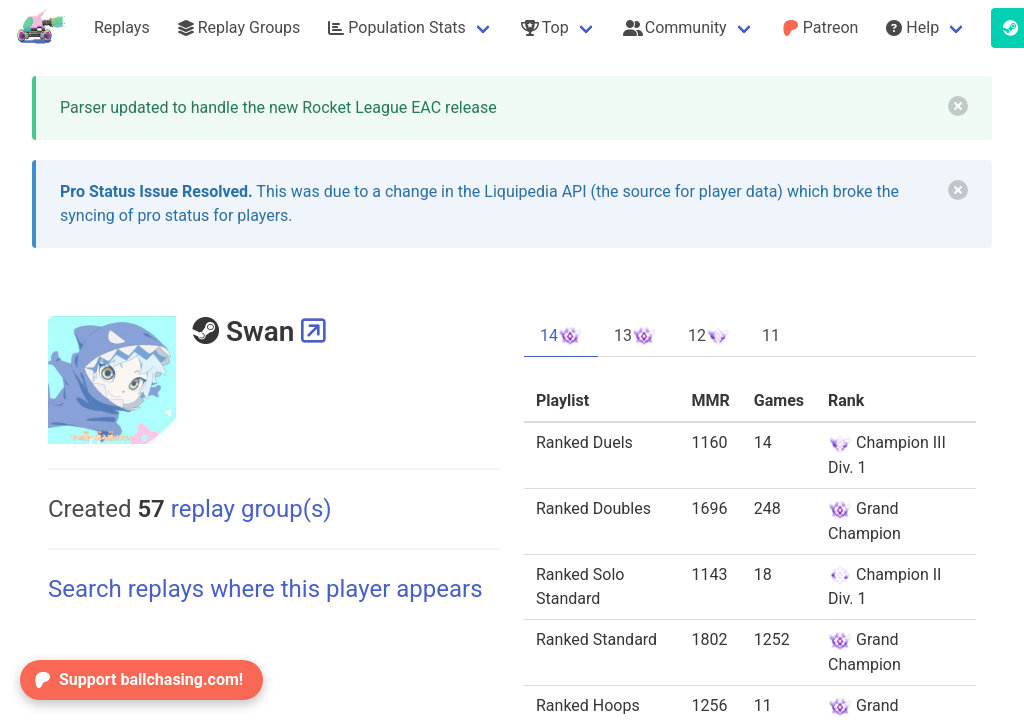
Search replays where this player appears (265, 589)
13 (635, 336)
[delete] (958, 106)
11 (771, 335)
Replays (122, 27)
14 (561, 336)
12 (709, 336)
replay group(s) (234, 509)
